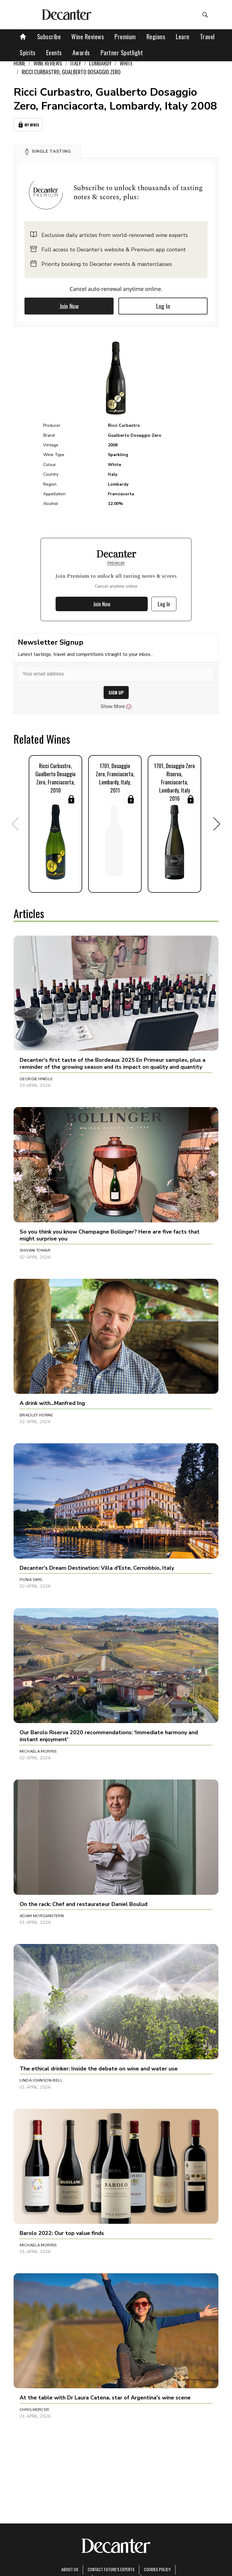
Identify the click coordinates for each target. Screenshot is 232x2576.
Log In (163, 306)
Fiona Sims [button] (31, 1579)
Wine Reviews (87, 36)
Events (54, 52)
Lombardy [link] (100, 63)
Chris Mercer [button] (34, 2409)
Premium (125, 36)
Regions (156, 36)
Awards (81, 52)
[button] (47, 151)
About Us (69, 2569)
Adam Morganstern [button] (42, 1916)
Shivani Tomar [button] (35, 1250)
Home (19, 63)
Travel (207, 36)
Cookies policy (157, 2569)
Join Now (69, 306)
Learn (182, 36)
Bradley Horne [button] (36, 1415)
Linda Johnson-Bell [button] (41, 2080)
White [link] (126, 63)
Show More (116, 706)
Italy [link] (75, 63)
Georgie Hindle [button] (36, 1079)
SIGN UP (116, 692)
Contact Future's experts (111, 2569)
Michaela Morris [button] (38, 1751)
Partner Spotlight (122, 52)
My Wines (28, 125)
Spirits (28, 52)
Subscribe (49, 36)
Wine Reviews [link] (48, 63)
